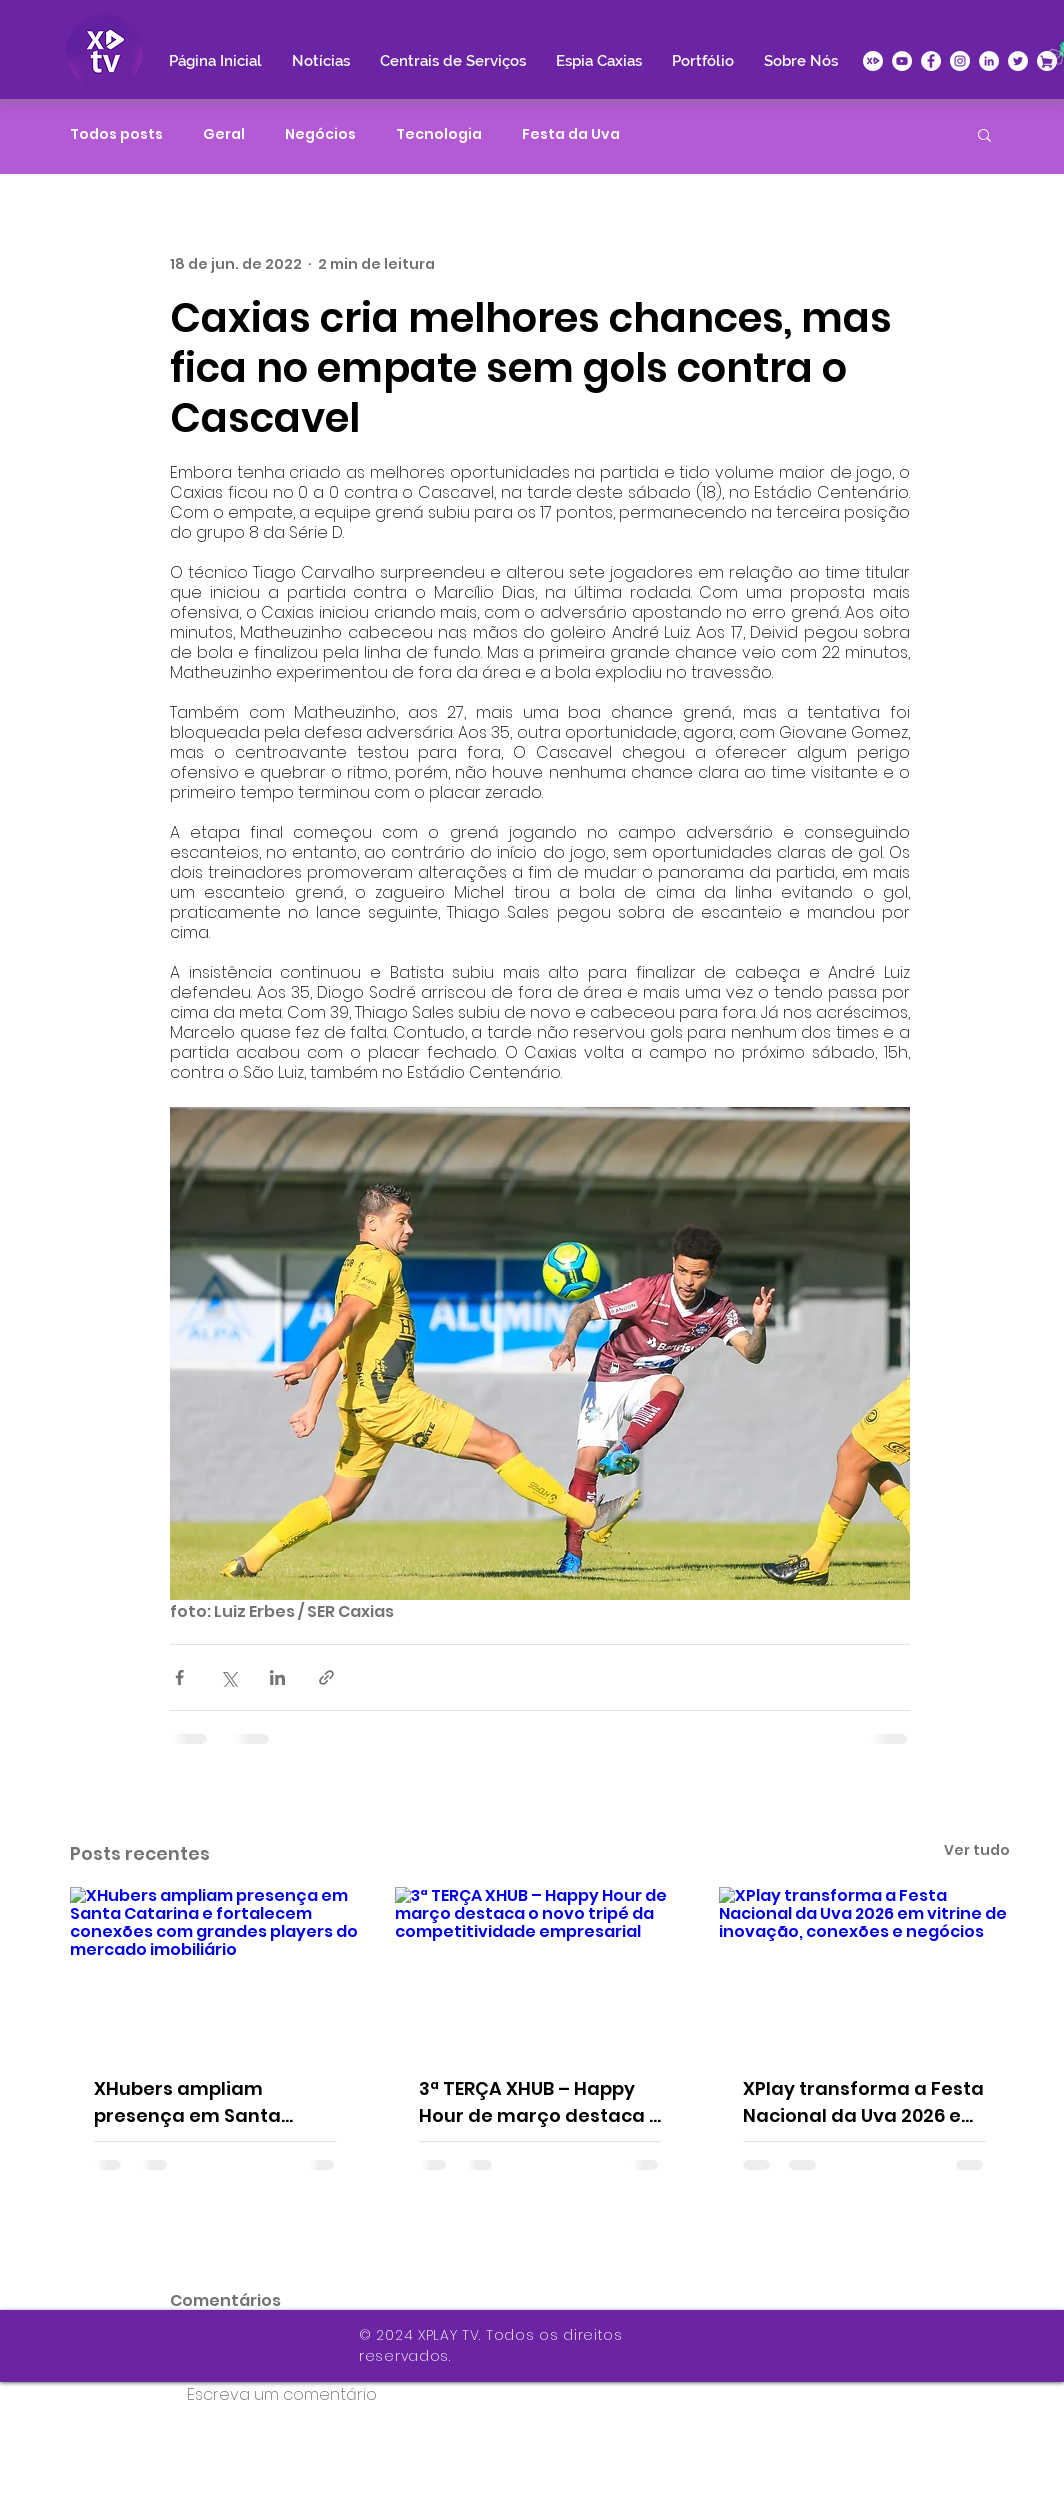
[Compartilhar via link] (326, 1677)
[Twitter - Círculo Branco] (1018, 61)
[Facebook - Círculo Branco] (931, 61)
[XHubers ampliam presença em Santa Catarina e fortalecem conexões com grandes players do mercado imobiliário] (215, 1968)
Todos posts (116, 134)
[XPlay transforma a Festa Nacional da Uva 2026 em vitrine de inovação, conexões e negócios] (864, 1968)
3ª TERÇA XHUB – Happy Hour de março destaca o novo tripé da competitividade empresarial (540, 2102)
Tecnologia (439, 134)
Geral (224, 134)
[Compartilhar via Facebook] (179, 1677)
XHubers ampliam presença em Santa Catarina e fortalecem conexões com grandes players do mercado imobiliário (205, 2102)
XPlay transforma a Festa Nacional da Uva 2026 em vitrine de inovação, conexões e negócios (863, 2102)
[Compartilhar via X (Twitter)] (228, 1677)
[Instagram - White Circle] (960, 61)
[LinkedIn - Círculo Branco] (989, 61)
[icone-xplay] (873, 61)
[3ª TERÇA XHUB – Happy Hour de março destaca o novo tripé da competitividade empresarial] (540, 1969)
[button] (984, 134)
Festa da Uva (571, 134)
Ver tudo (977, 1850)
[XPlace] (1047, 61)
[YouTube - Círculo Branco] (902, 61)
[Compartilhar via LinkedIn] (277, 1677)
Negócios (320, 134)
